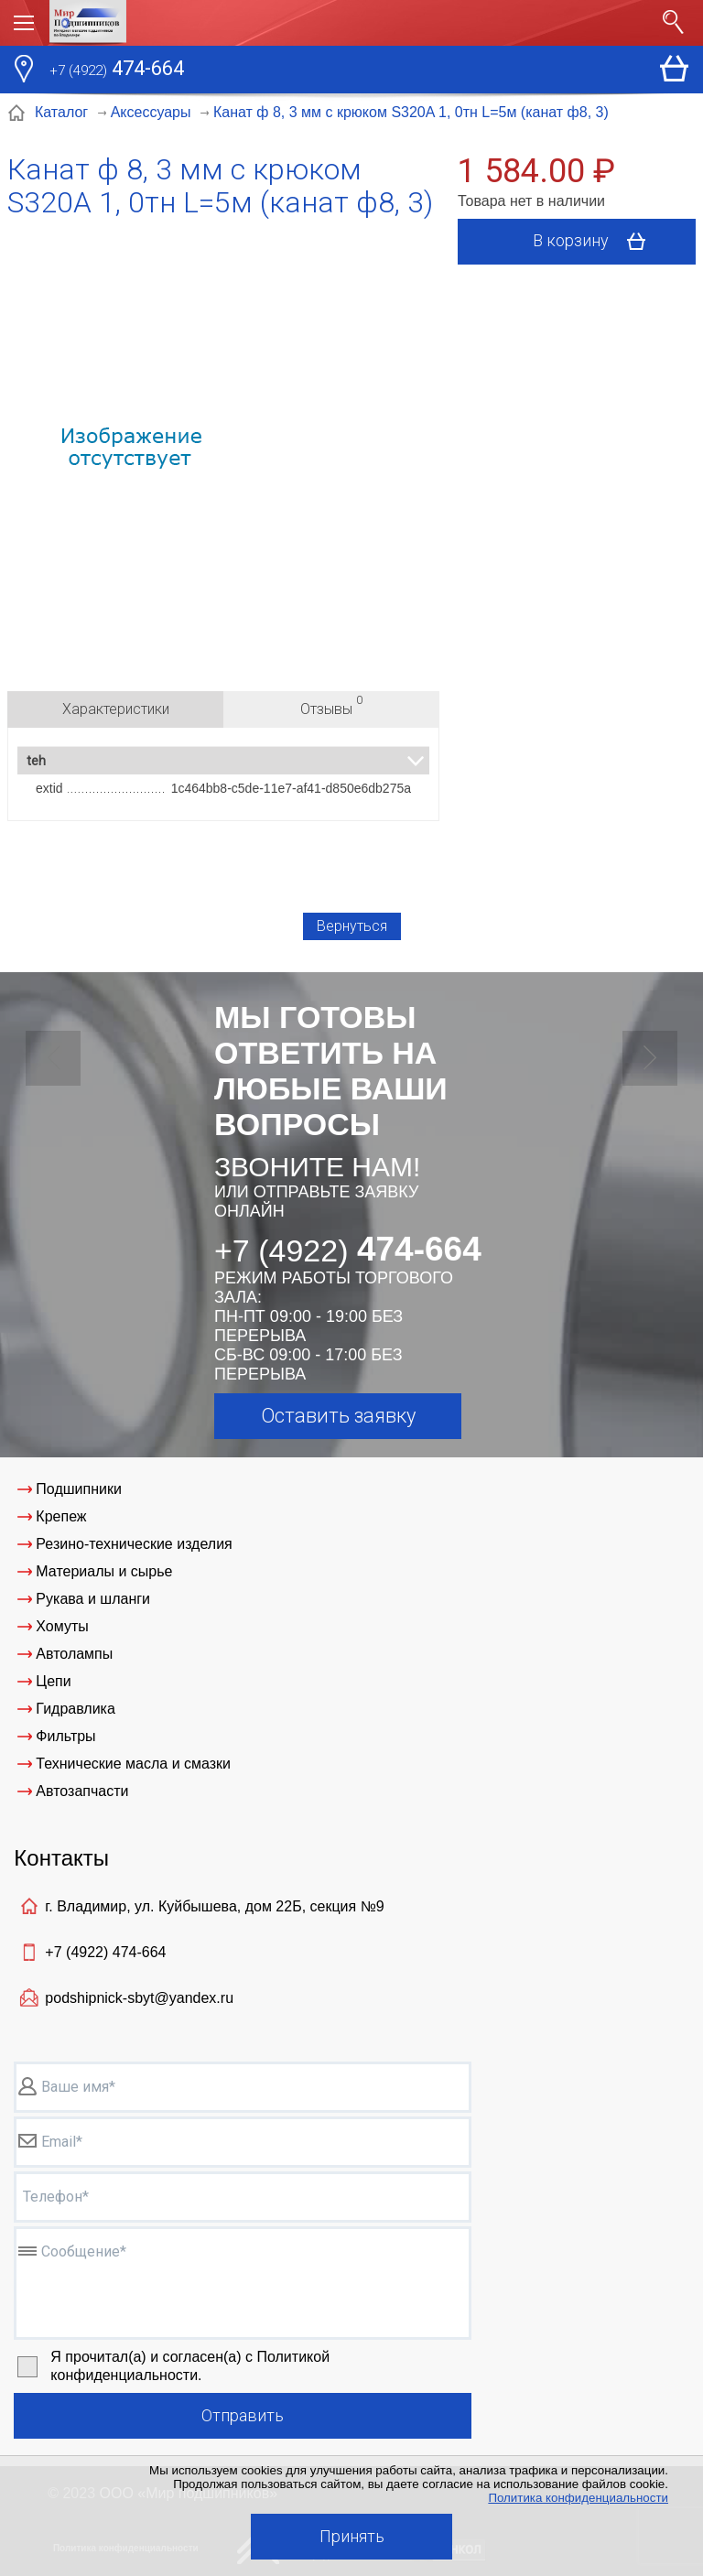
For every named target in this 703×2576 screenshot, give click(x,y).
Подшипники (79, 1489)
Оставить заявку (338, 1415)
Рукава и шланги (93, 1599)
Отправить (242, 2415)
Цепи (53, 1681)
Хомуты (62, 1626)
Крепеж (61, 1516)
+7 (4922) (105, 1952)
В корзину (595, 242)
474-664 (116, 70)
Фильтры (65, 1736)
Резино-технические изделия (134, 1544)
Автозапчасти (82, 1791)
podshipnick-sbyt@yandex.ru (139, 1998)
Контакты (61, 1857)
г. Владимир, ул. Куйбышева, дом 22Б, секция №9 (214, 1906)
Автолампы (74, 1653)
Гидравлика (75, 1708)
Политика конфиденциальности (578, 2498)
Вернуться (352, 926)
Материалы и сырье (104, 1571)
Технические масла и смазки (133, 1763)
